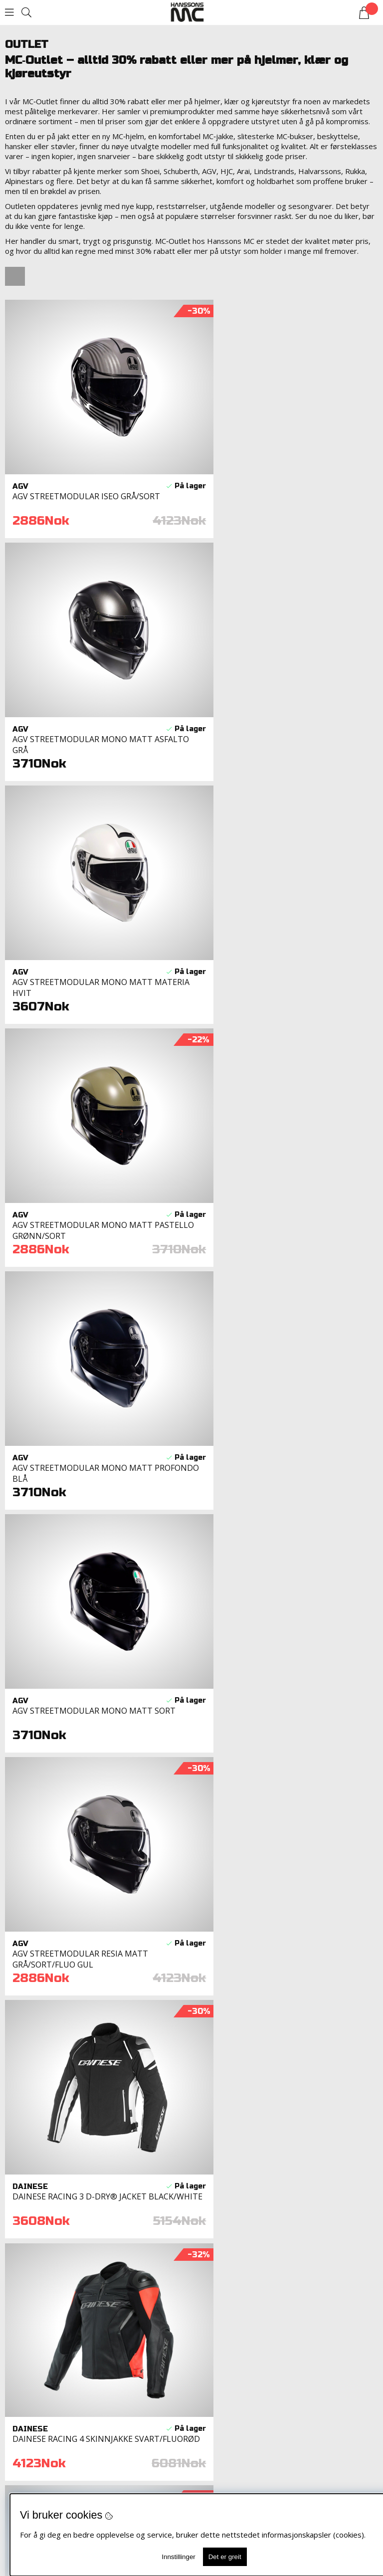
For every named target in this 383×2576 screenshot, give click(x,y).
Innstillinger (178, 2557)
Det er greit (224, 2557)
